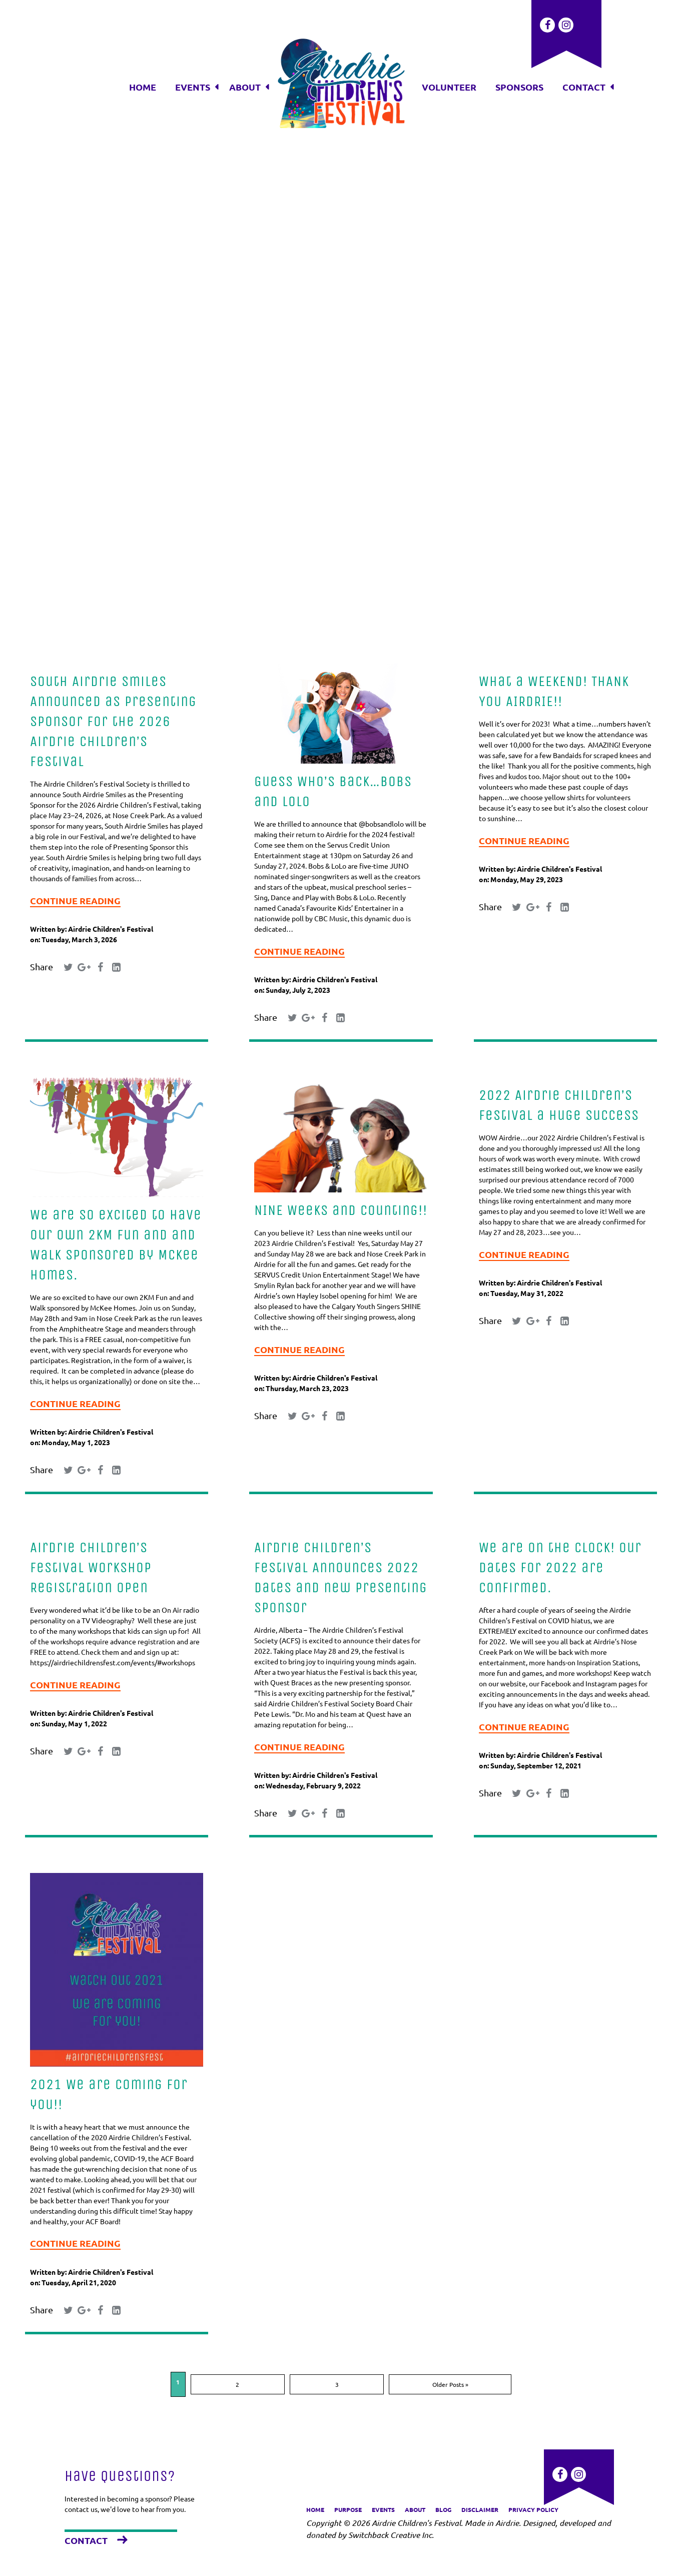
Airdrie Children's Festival (110, 928)
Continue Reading (75, 900)
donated (321, 2534)
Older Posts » (371, 2402)
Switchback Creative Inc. (391, 2534)
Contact (86, 2540)
